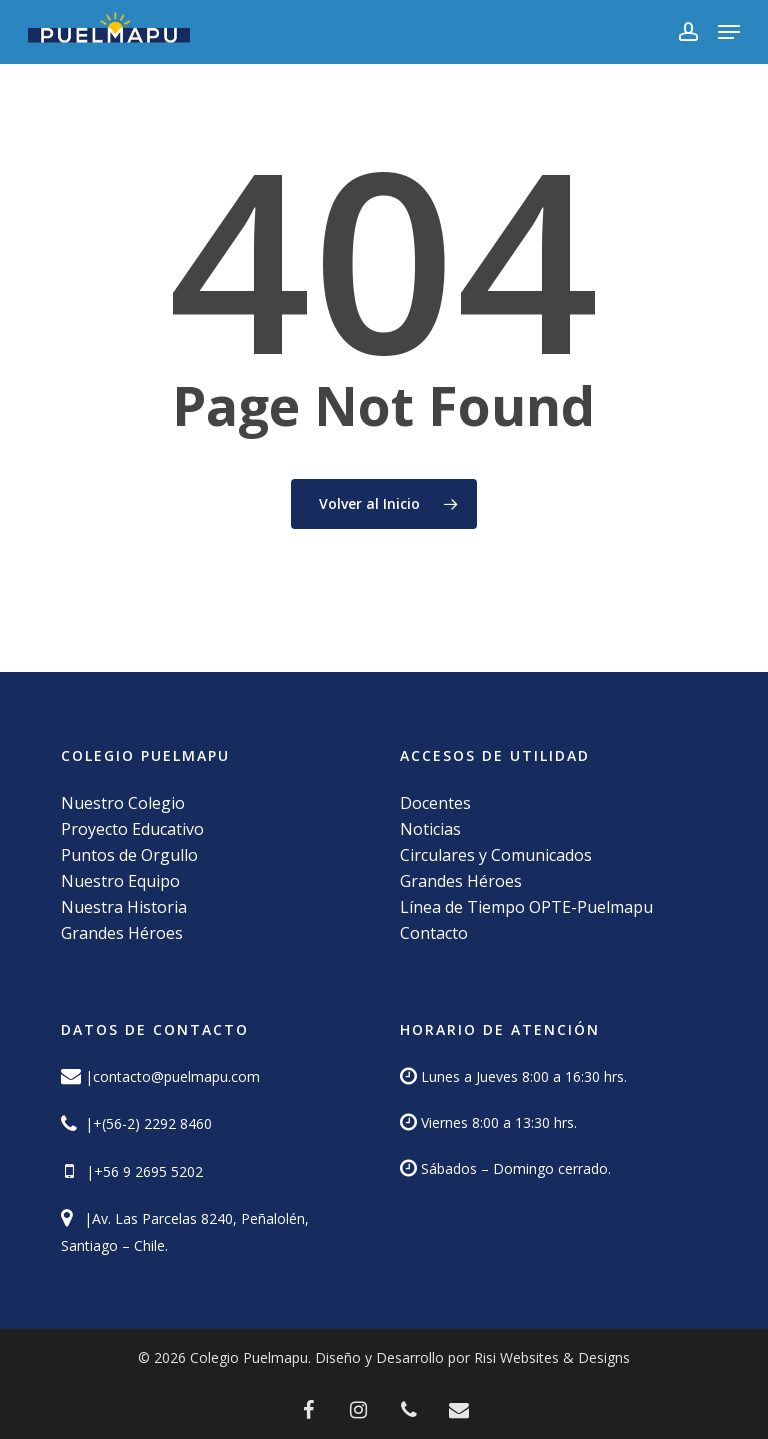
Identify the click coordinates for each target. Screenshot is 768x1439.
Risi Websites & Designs (552, 1357)
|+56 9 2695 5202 (140, 1171)
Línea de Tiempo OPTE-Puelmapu (526, 907)
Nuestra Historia (124, 907)
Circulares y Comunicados (496, 855)
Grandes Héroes (122, 933)
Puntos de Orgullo (129, 855)
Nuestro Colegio (123, 803)
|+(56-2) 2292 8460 (146, 1123)
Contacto (434, 933)
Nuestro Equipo (120, 881)
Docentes (435, 803)
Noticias (430, 829)
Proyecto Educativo (132, 829)
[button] (729, 32)
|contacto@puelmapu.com (172, 1076)
